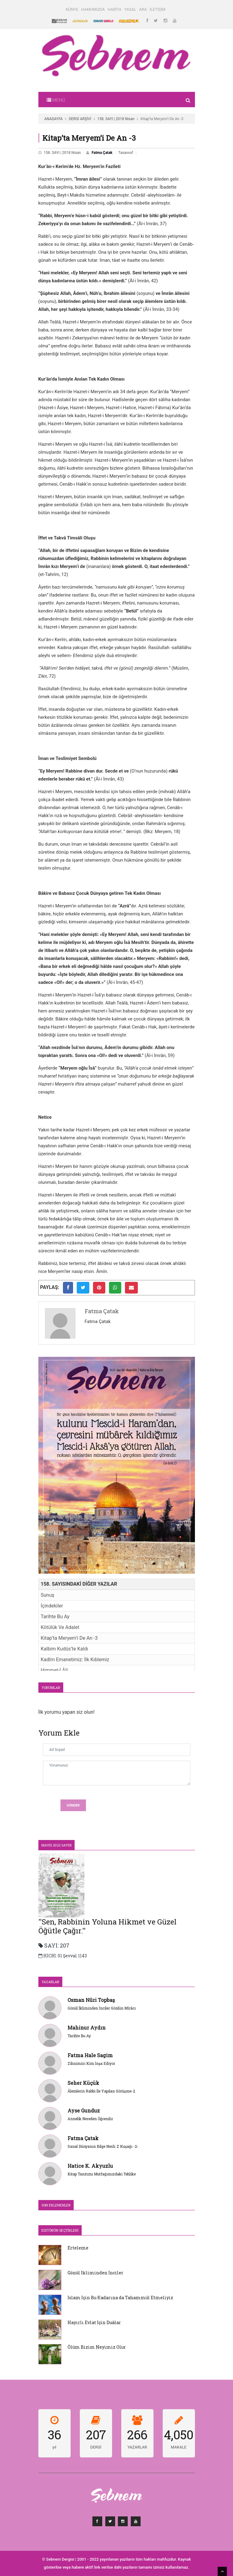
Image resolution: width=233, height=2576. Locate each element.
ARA (143, 9)
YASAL (130, 9)
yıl (54, 2447)
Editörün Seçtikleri (60, 2230)
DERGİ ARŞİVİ (80, 119)
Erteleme (78, 2248)
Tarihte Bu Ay (55, 1616)
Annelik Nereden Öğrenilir (90, 2118)
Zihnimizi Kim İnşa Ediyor (91, 2063)
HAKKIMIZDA (93, 9)
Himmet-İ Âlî (54, 1670)
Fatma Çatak (101, 153)
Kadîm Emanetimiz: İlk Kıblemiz (75, 1659)
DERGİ (95, 2447)
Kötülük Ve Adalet (60, 1627)
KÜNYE (72, 9)
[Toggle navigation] (56, 99)
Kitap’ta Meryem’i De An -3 (69, 1638)
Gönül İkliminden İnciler (95, 2273)
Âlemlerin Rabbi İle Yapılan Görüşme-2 (101, 2091)
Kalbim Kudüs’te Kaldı (64, 1649)
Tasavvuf (125, 153)
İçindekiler (52, 1606)
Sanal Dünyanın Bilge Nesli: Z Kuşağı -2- (103, 2146)
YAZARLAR (50, 1981)
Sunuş (47, 1595)
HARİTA (115, 9)
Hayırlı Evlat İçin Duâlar (94, 2322)
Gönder (73, 1805)
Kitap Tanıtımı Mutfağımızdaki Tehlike (102, 2173)
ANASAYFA (54, 119)
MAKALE (179, 2447)
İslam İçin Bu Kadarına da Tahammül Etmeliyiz (120, 2297)
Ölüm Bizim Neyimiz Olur (97, 2347)
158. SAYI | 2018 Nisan (115, 119)
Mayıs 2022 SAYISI (56, 1845)
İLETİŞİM (157, 9)
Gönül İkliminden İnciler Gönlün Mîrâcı (102, 2008)
